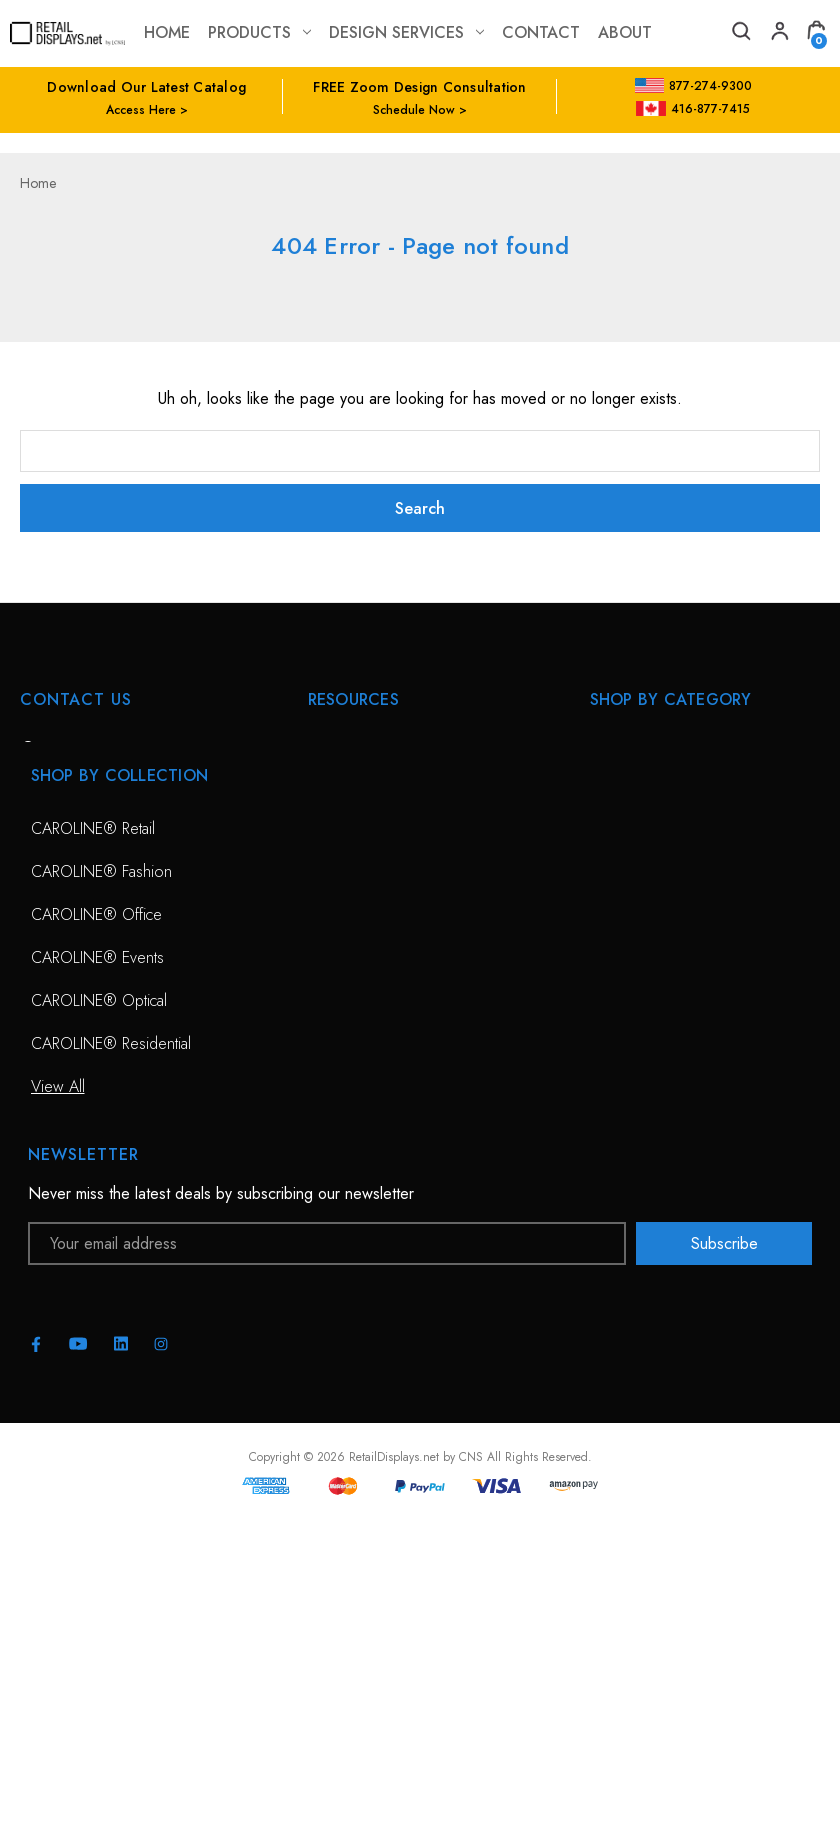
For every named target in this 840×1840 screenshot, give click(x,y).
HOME (330, 752)
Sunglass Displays (648, 838)
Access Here (141, 110)
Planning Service (362, 881)
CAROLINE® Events (97, 1278)
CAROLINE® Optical (99, 1321)
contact (541, 32)
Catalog (333, 1010)
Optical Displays (642, 795)
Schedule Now (414, 110)
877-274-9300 (693, 86)
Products (259, 32)
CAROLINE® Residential (111, 1364)
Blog (323, 1053)
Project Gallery (356, 967)
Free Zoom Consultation (388, 795)
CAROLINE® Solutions (666, 752)
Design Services (406, 32)
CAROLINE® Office (96, 1235)
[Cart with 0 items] (816, 33)
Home (167, 32)
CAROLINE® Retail (93, 1149)
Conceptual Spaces (372, 924)
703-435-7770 (103, 860)
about (625, 32)
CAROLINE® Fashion (101, 1192)
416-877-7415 (693, 109)
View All (617, 881)
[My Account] (778, 33)
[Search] (740, 33)
